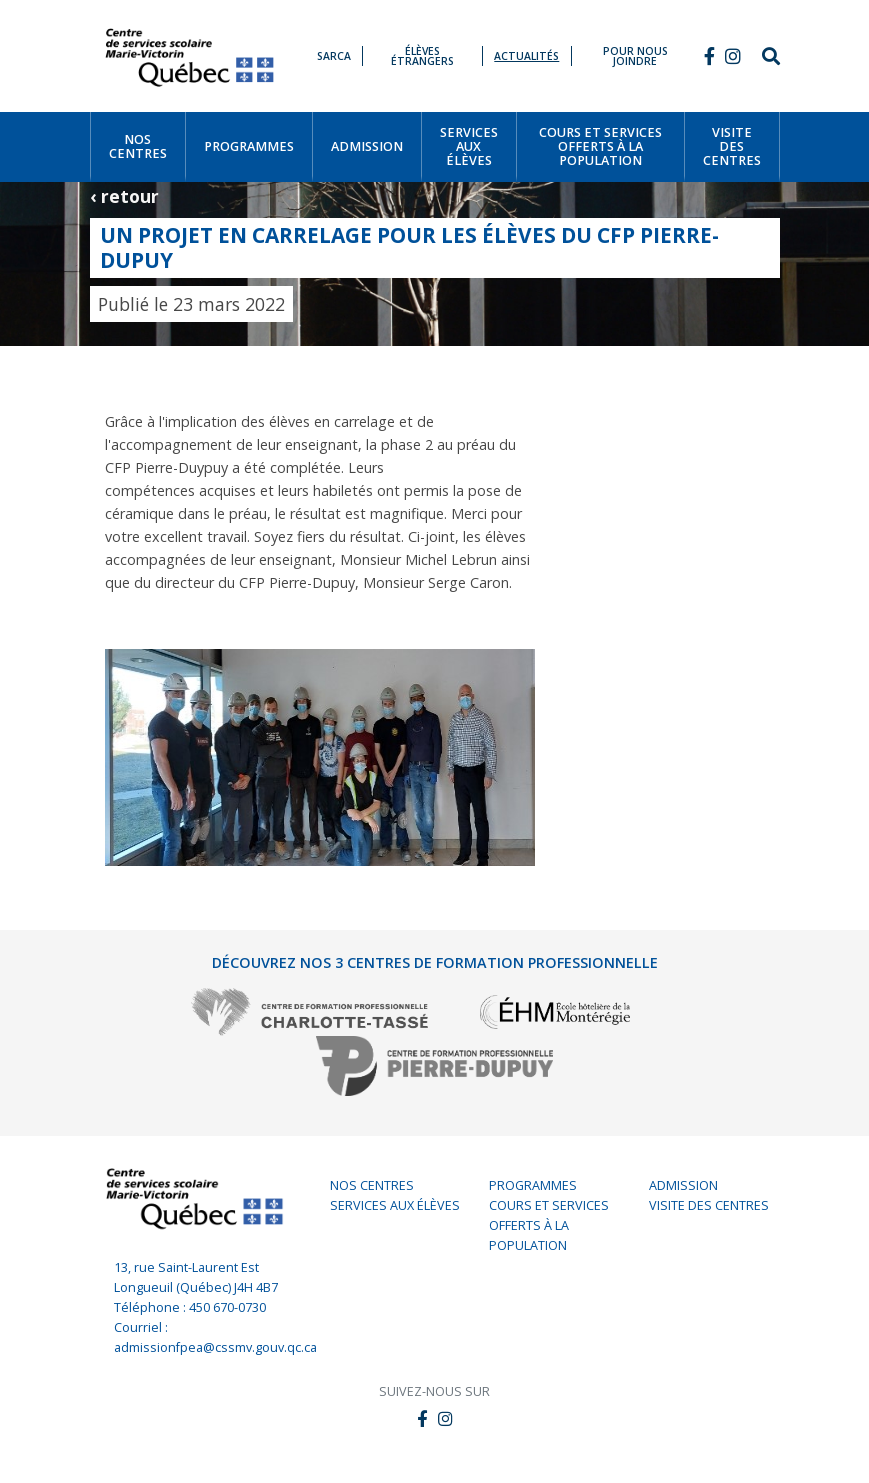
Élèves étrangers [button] (422, 56)
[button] (733, 56)
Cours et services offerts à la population (549, 1225)
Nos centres (372, 1185)
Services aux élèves (395, 1205)
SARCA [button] (334, 56)
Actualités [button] (526, 56)
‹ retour (124, 196)
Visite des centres (709, 1205)
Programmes (533, 1185)
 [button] (709, 56)
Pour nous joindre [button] (635, 56)
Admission (683, 1185)
